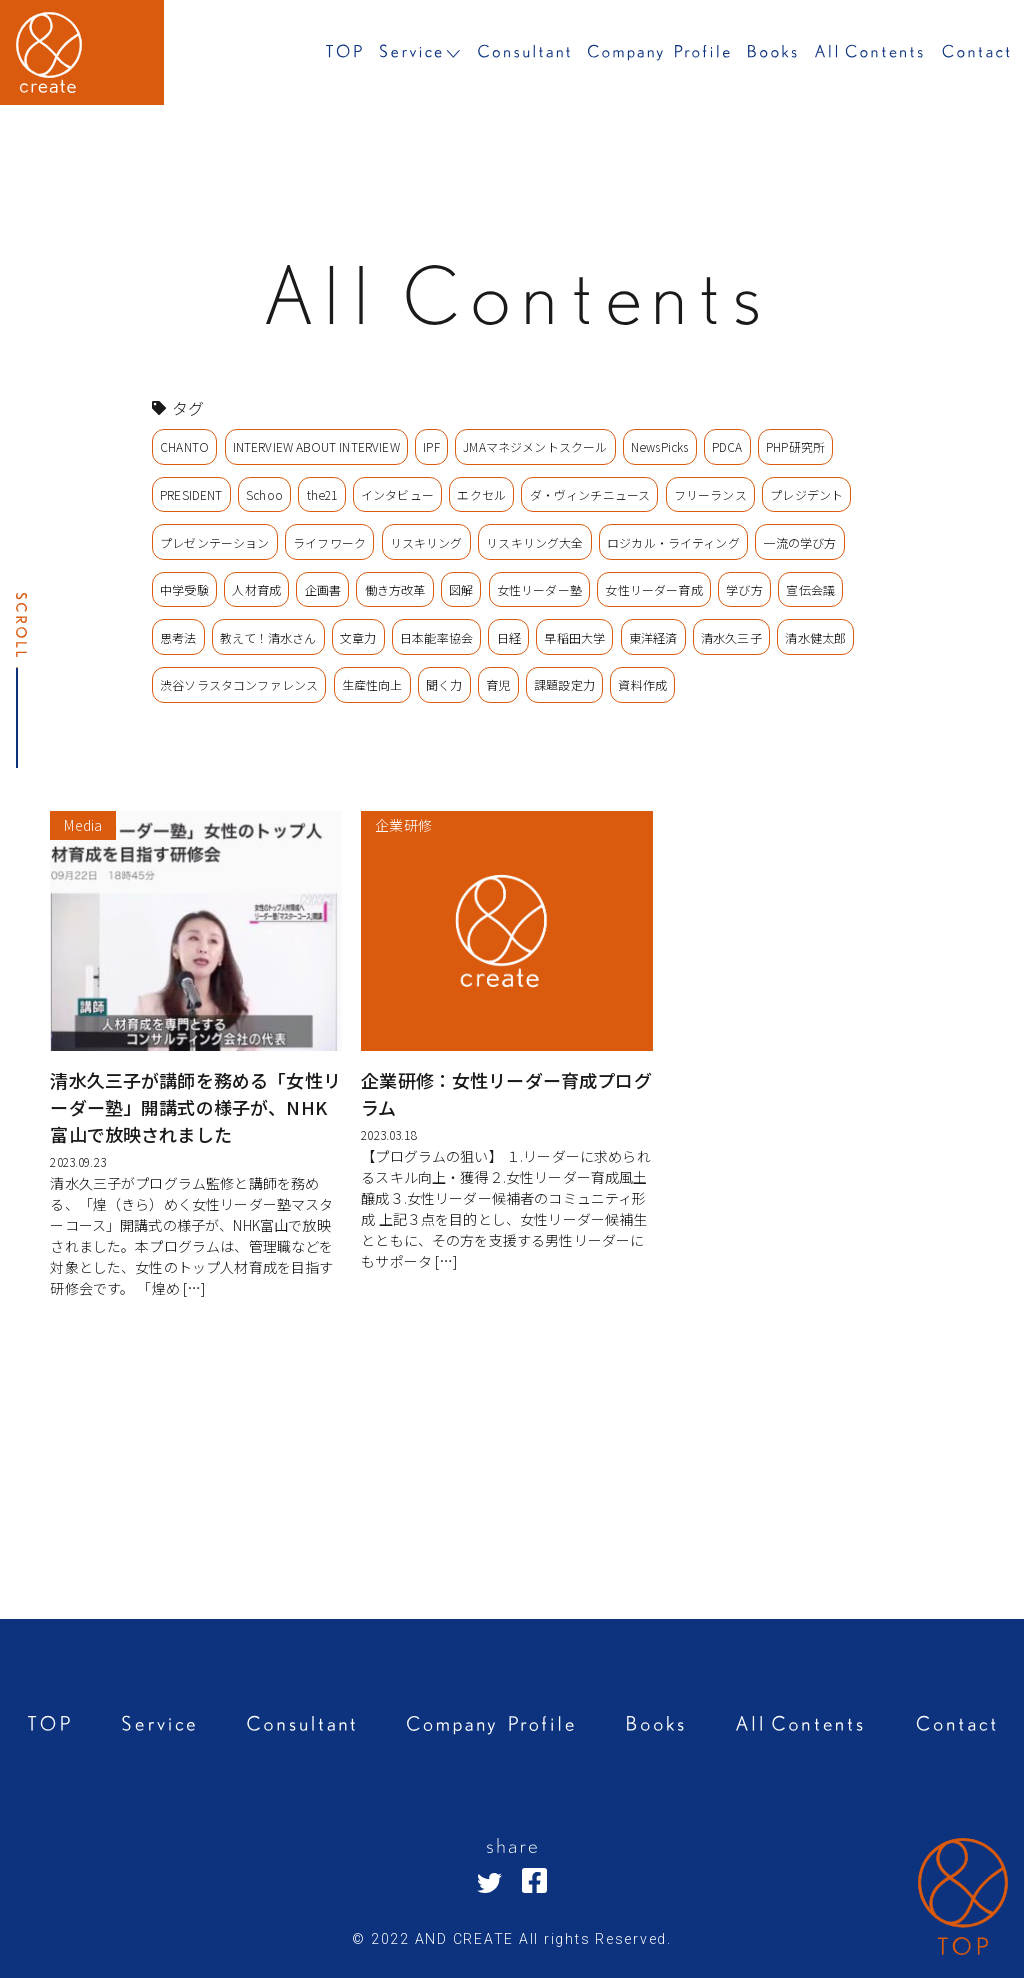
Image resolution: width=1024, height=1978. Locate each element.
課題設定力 (564, 684)
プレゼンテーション (214, 542)
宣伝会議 (810, 589)
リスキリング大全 (534, 542)
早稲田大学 (574, 637)
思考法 (178, 637)
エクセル (481, 494)
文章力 (358, 637)
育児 (498, 684)
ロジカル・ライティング (673, 542)
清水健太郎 (815, 637)
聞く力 (444, 684)
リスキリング (426, 542)
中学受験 (184, 589)
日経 (509, 637)
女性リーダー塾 (539, 589)
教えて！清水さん (268, 637)
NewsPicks (659, 446)
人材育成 (256, 589)
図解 (461, 589)
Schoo (264, 494)
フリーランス (710, 494)
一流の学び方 (799, 542)
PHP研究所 (795, 446)
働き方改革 (395, 589)
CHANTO (184, 446)
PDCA (727, 446)
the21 (322, 494)
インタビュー (397, 494)
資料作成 (642, 684)
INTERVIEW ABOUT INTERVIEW (316, 446)
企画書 (323, 589)
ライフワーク (329, 542)
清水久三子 (731, 637)
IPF (431, 446)
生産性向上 (372, 684)
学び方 (744, 589)
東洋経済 (653, 637)
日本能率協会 (436, 637)
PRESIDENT (191, 494)
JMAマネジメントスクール (535, 446)
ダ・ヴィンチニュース (590, 494)
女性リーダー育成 (653, 589)
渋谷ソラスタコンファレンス (239, 684)
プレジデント (806, 494)
